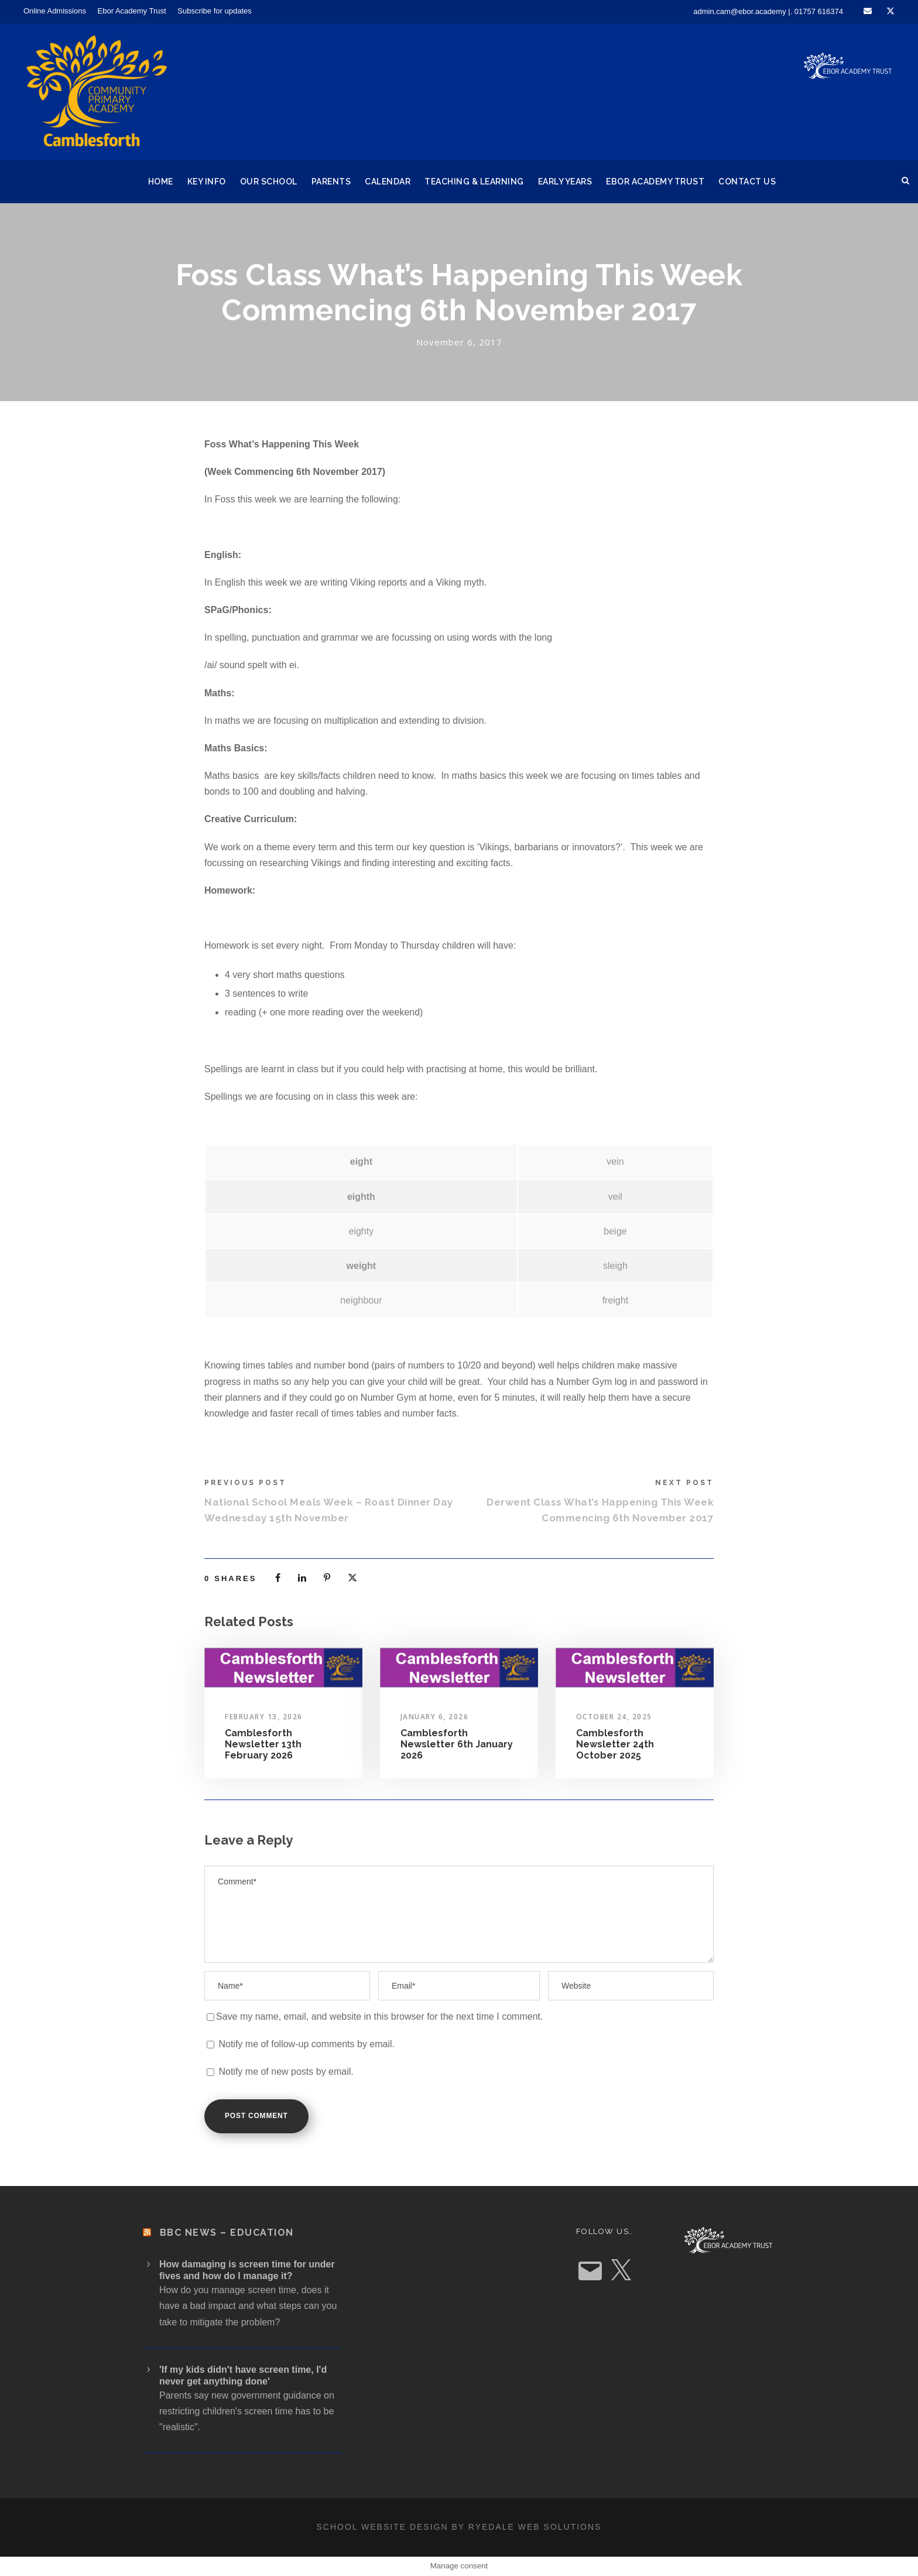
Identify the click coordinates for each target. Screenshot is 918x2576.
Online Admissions (54, 10)
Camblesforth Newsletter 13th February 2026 (263, 1744)
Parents (331, 181)
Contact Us (747, 181)
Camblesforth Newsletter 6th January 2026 (456, 1744)
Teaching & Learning (474, 181)
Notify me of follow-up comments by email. (306, 2044)
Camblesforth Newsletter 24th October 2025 (615, 1744)
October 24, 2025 (614, 1717)
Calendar (387, 181)
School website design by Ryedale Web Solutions (459, 2526)
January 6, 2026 (434, 1717)
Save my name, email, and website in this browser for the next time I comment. (379, 2016)
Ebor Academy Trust (132, 10)
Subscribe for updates (214, 10)
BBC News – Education (227, 2232)
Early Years (565, 181)
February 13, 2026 (264, 1717)
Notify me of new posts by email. (285, 2071)
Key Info (206, 181)
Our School (268, 181)
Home (160, 181)
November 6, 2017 (459, 342)
